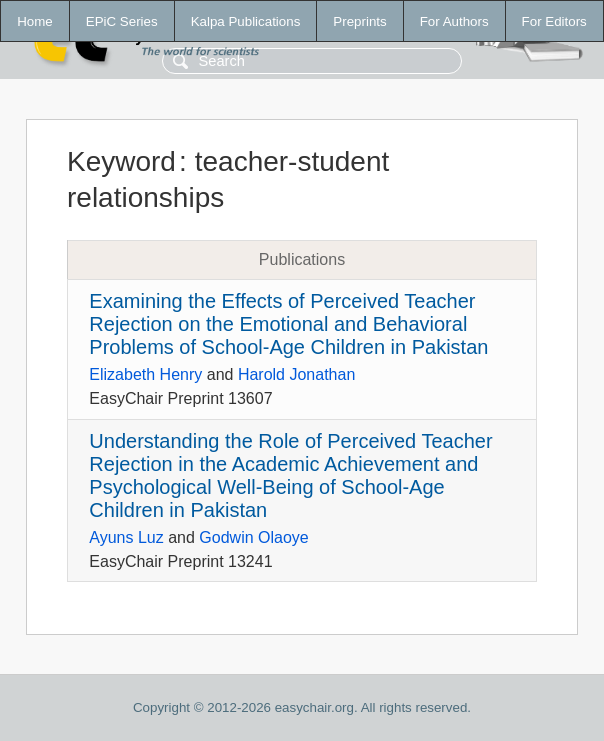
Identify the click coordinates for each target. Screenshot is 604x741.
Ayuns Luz (126, 537)
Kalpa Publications (246, 21)
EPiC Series (122, 21)
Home (35, 21)
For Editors (554, 21)
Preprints (359, 21)
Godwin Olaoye (253, 537)
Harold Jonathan (296, 374)
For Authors (454, 21)
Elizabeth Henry (145, 374)
